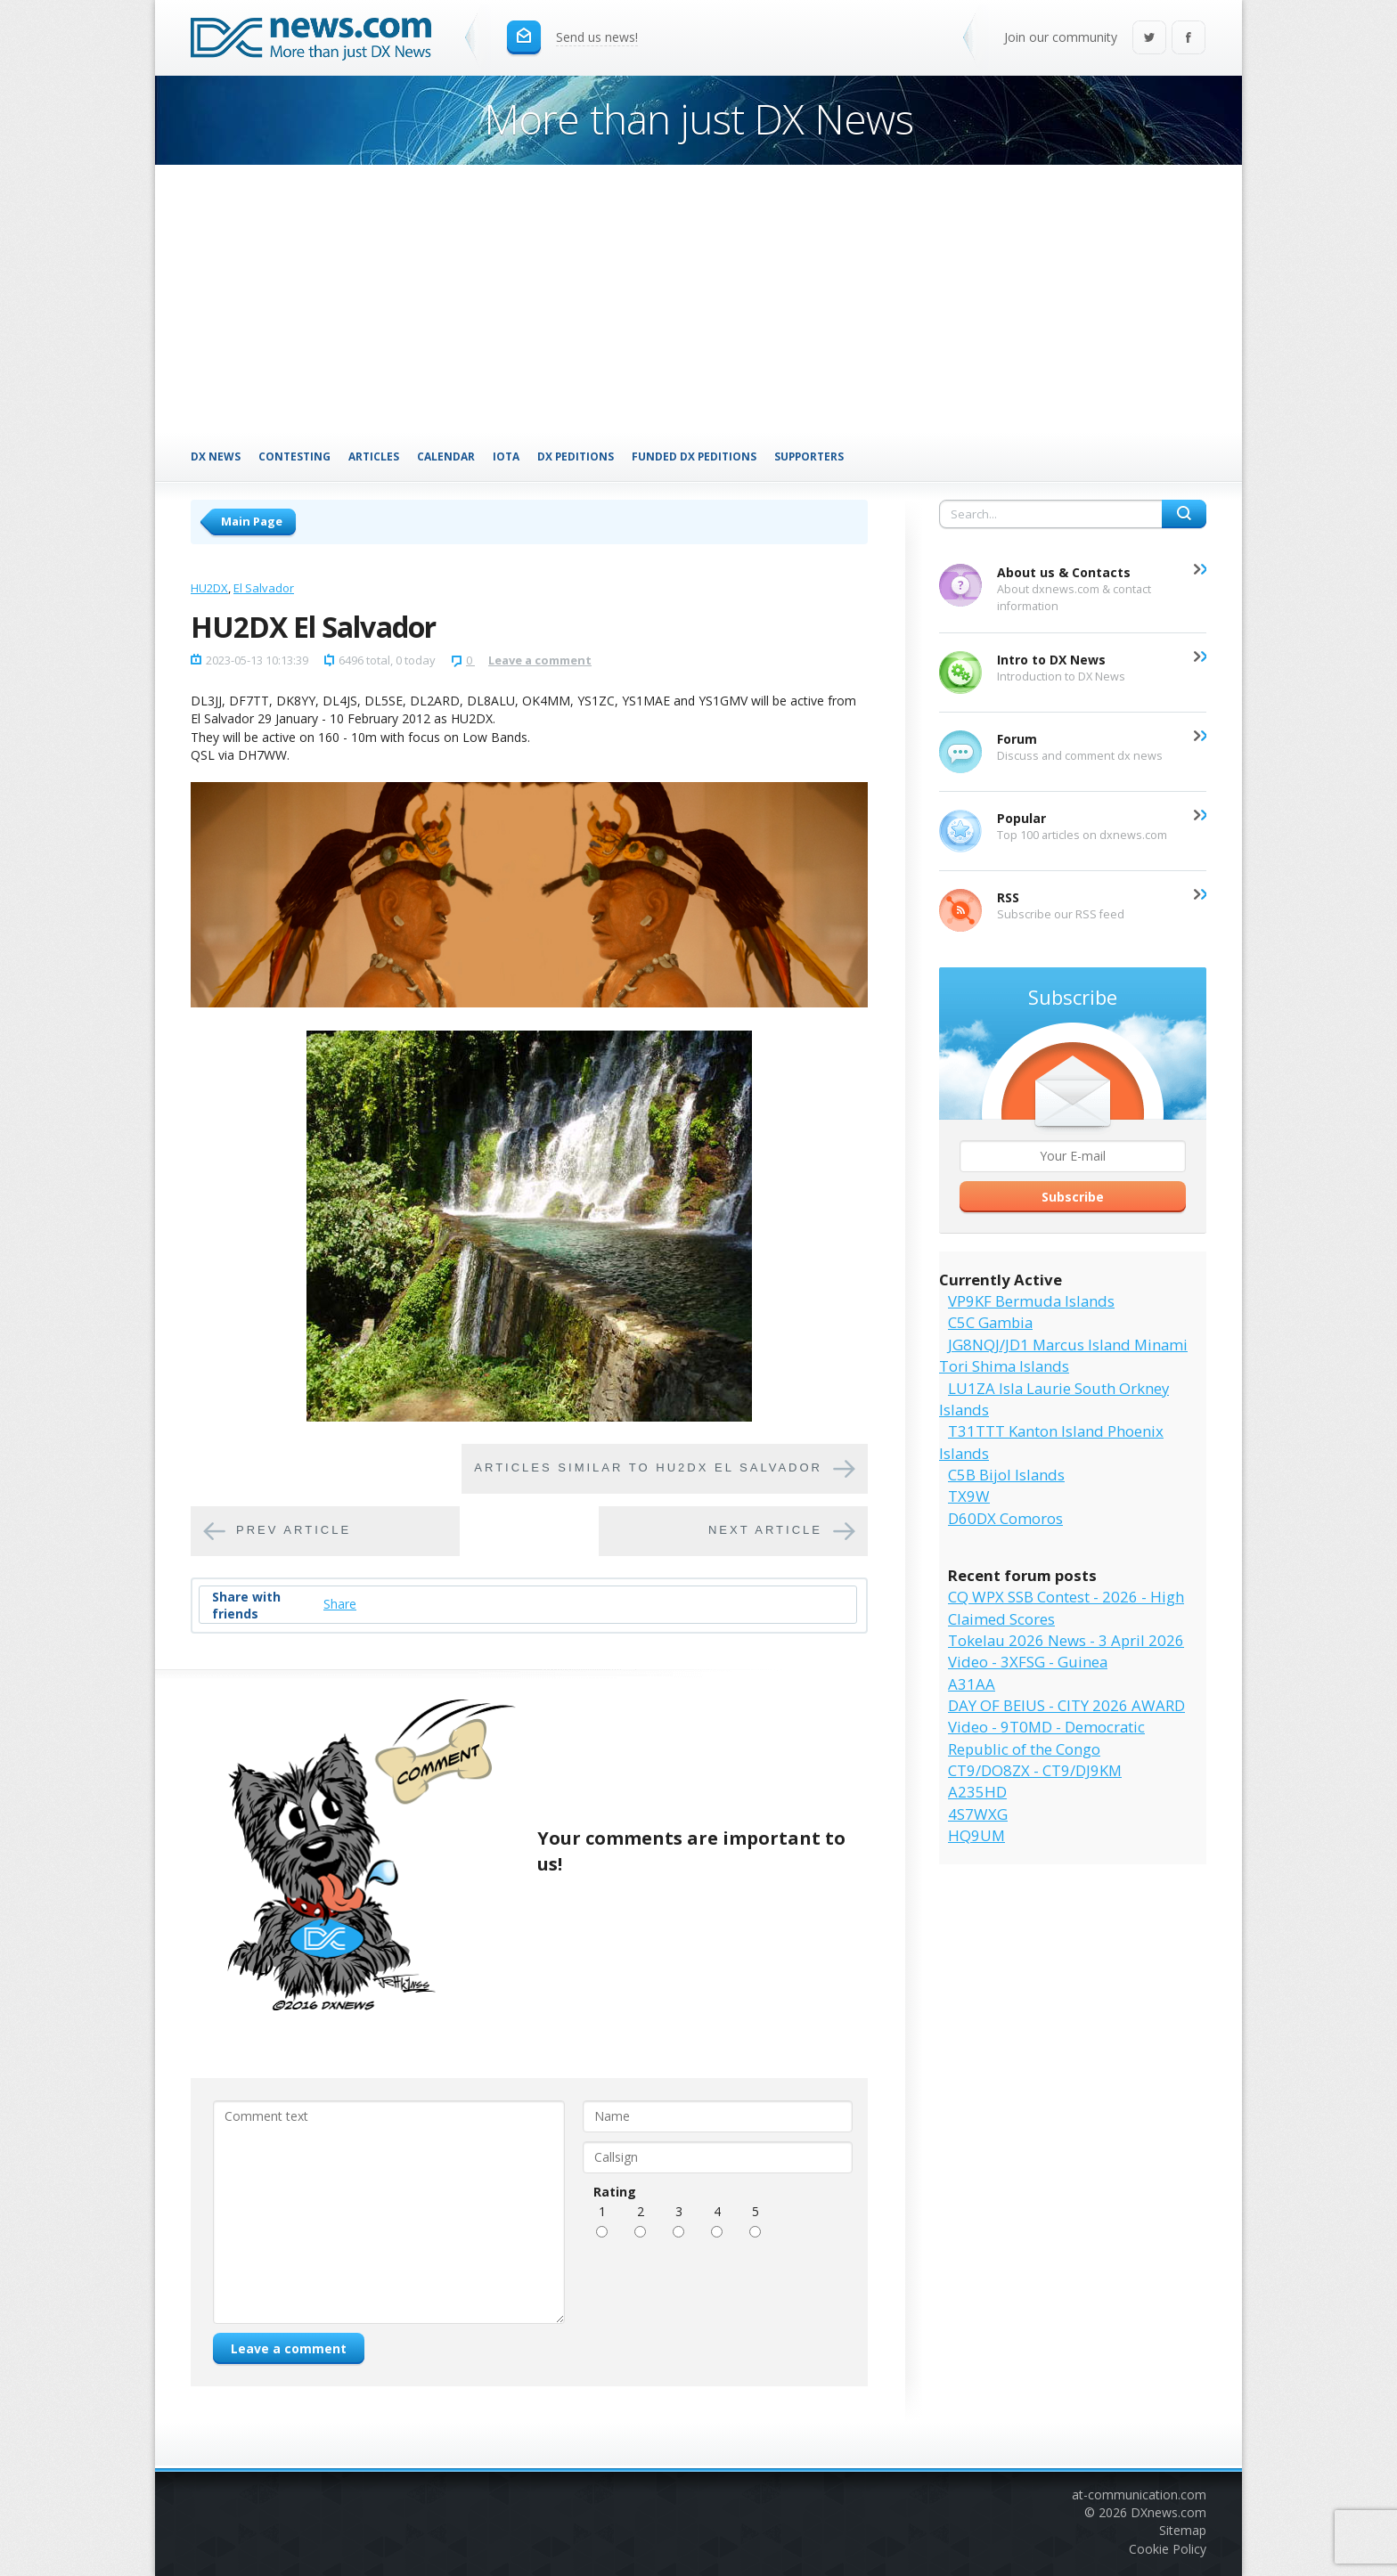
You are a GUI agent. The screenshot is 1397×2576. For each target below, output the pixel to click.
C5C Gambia (990, 1322)
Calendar (446, 456)
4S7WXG (978, 1814)
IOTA (506, 456)
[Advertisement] (698, 298)
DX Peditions (575, 456)
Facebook (1188, 38)
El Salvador (263, 588)
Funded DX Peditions (694, 456)
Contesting (294, 456)
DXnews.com (1168, 2512)
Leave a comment (540, 660)
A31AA (971, 1684)
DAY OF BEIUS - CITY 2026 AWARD (1066, 1705)
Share (339, 1603)
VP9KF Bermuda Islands (1031, 1301)
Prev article (293, 1530)
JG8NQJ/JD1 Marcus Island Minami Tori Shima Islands (1063, 1355)
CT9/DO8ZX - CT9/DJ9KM (1035, 1770)
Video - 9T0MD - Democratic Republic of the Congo (1046, 1737)
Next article (765, 1530)
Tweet (382, 1603)
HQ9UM (976, 1835)
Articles (373, 456)
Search (1184, 514)
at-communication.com (1139, 2494)
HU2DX (209, 588)
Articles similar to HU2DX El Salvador (648, 1468)
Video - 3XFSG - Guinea (1027, 1661)
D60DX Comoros (1005, 1518)
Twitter (1149, 38)
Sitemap (1182, 2530)
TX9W (969, 1496)
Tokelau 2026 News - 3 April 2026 (1066, 1640)
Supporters (809, 456)
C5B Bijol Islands (1006, 1474)
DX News (216, 456)
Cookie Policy (1167, 2548)
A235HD (977, 1791)
